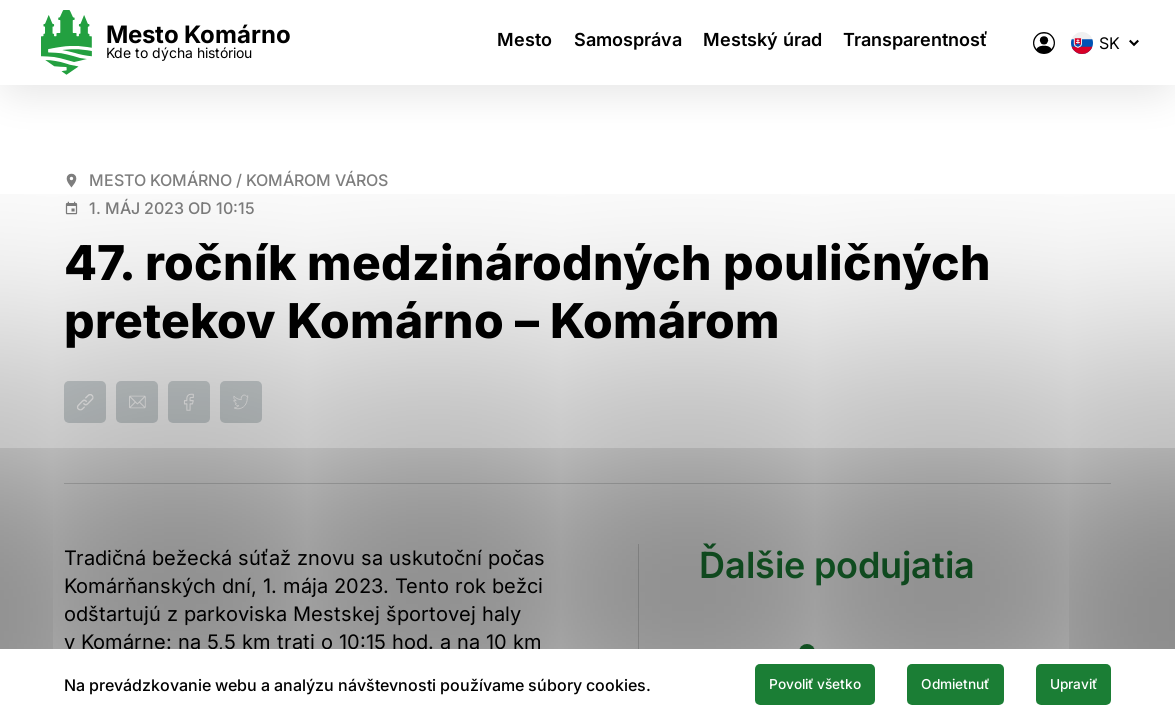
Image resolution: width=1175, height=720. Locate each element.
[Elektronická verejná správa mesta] (1016, 43)
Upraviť (1063, 683)
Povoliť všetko (757, 683)
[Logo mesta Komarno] (191, 42)
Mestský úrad (740, 42)
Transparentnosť (902, 42)
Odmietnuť (923, 683)
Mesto (485, 42)
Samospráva (597, 42)
